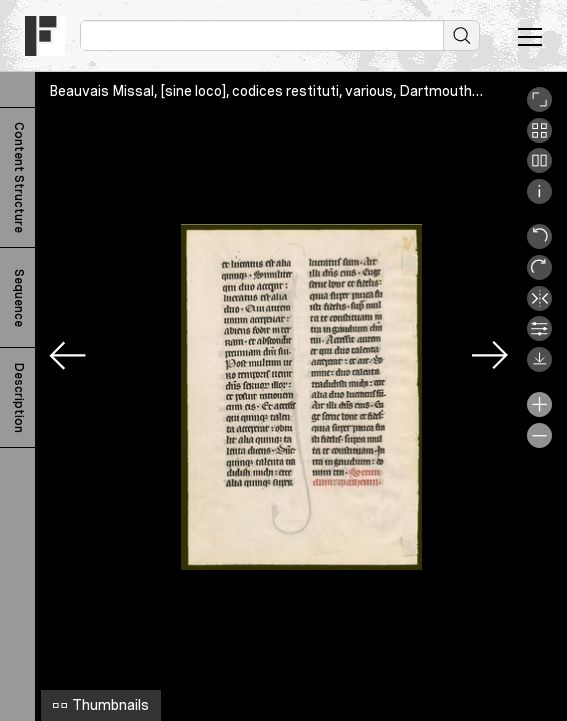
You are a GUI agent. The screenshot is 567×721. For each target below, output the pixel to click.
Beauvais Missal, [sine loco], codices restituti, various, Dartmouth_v (269, 91)
